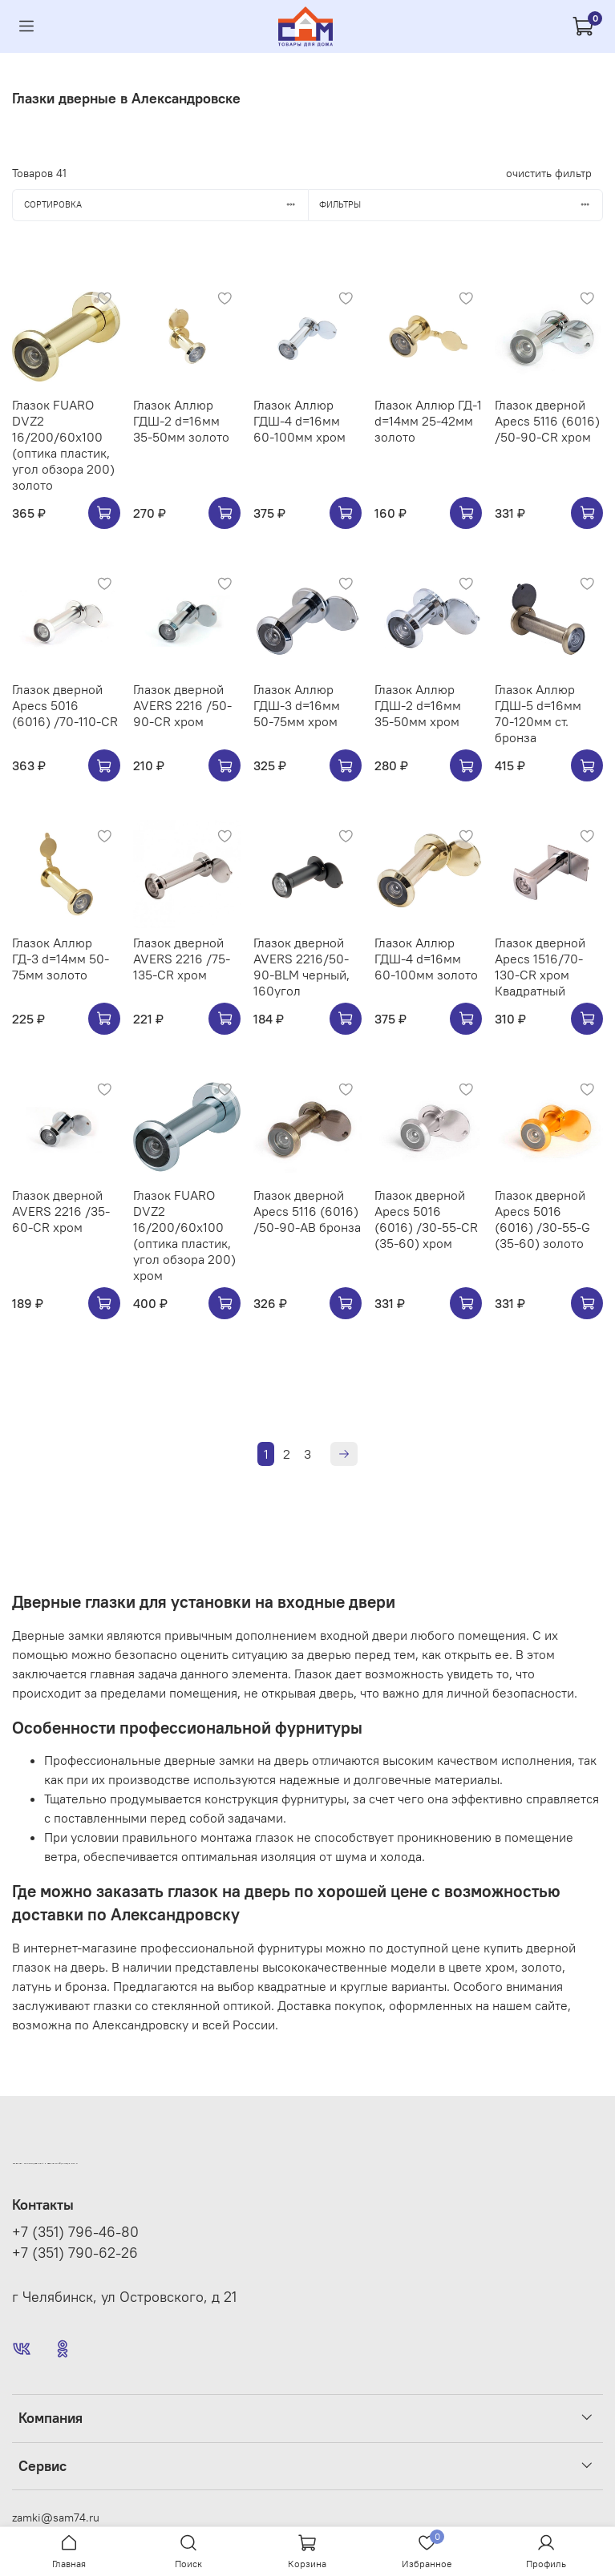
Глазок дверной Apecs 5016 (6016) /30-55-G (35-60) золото (542, 1219)
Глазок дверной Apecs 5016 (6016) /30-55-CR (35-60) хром (426, 1219)
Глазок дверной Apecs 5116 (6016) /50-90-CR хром (547, 421)
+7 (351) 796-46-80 (75, 2232)
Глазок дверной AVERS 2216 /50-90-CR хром (182, 705)
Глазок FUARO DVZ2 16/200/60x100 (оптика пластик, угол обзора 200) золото (63, 445)
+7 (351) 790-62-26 (75, 2253)
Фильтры (460, 204)
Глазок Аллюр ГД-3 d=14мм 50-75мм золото (60, 959)
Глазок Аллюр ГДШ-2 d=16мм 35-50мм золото (181, 421)
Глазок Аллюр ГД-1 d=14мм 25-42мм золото (428, 421)
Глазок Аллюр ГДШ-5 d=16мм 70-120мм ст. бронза (538, 713)
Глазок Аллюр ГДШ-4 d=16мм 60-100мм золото (426, 959)
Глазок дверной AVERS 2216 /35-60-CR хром (61, 1211)
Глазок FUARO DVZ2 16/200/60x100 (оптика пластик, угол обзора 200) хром (184, 1235)
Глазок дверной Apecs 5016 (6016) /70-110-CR (65, 705)
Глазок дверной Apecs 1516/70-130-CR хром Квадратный (540, 967)
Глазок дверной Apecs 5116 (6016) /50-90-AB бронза (307, 1211)
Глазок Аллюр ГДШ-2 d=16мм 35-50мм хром (417, 705)
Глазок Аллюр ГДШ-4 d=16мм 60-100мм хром (299, 421)
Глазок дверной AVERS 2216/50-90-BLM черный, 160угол (301, 967)
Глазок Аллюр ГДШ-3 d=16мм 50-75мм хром (296, 705)
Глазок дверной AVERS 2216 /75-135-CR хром (181, 959)
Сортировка (166, 204)
